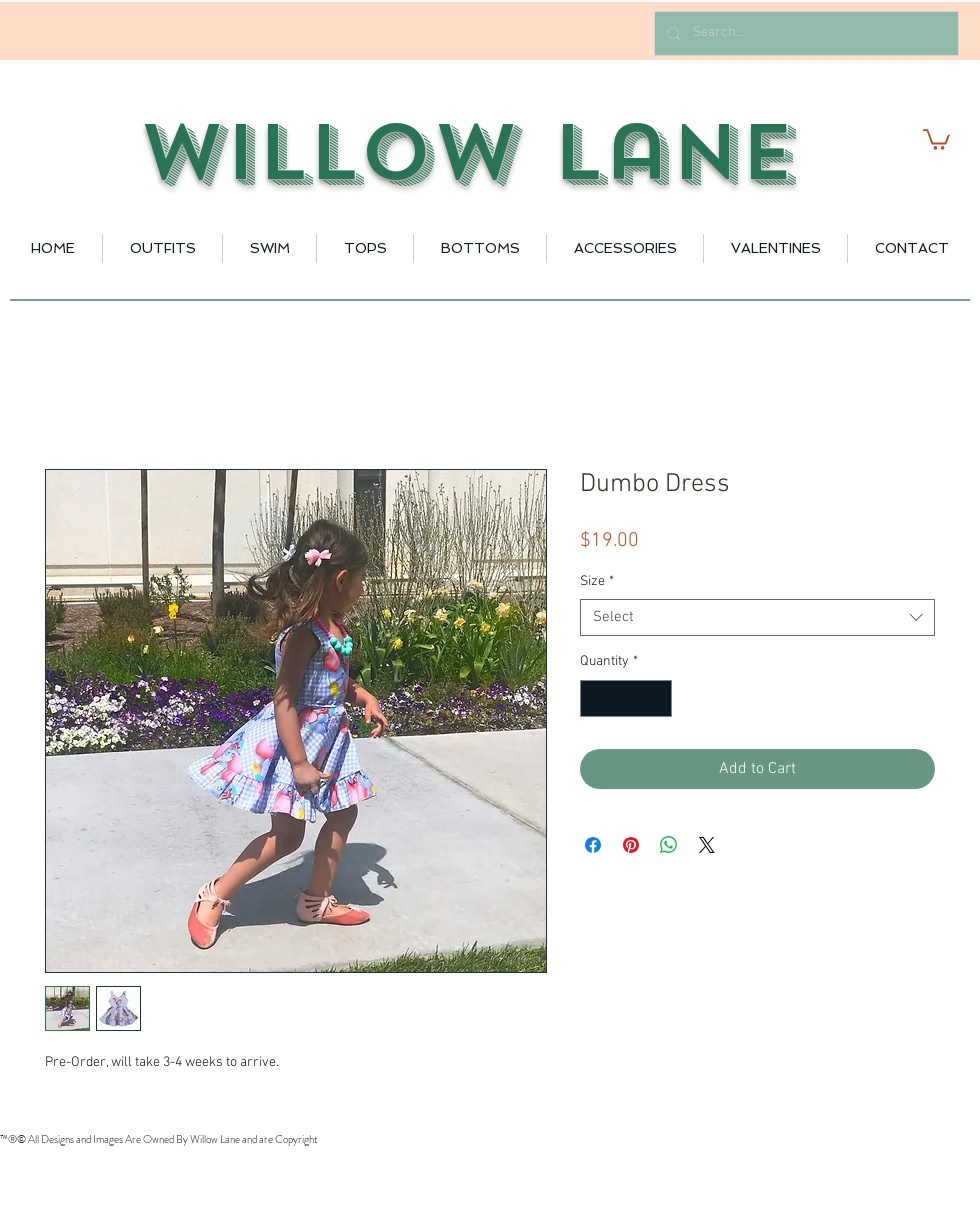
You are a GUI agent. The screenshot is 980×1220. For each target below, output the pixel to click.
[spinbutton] (626, 698)
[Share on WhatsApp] (669, 845)
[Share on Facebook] (593, 845)
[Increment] (656, 698)
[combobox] (757, 618)
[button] (936, 138)
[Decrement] (595, 698)
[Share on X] (707, 845)
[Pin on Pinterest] (631, 845)
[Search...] (804, 33)
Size (597, 581)
